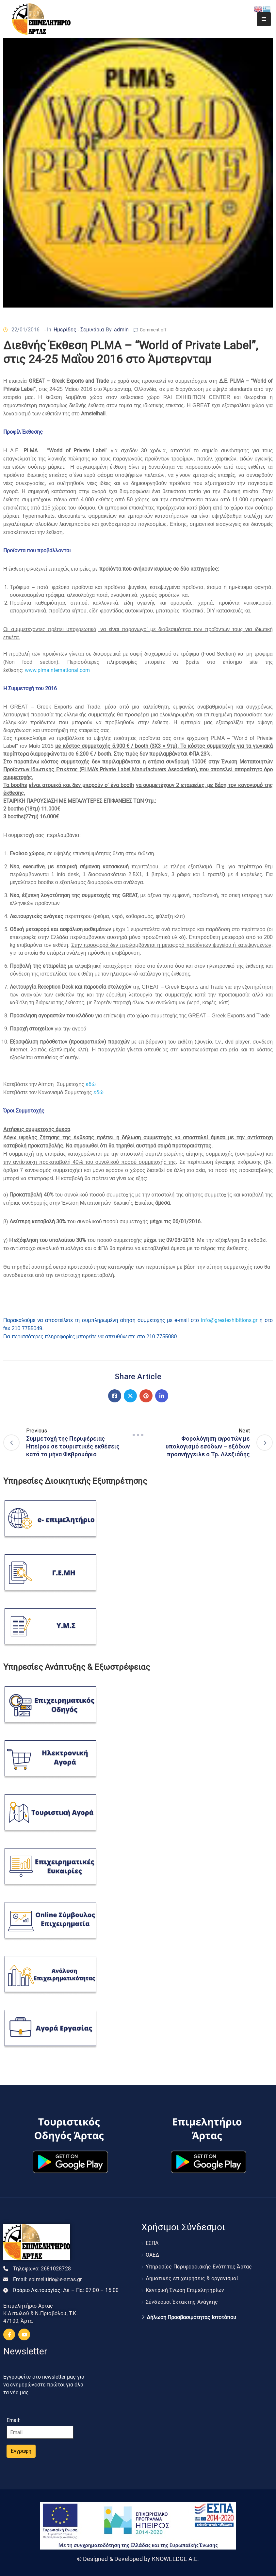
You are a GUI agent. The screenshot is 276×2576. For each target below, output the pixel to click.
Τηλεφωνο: (42, 2269)
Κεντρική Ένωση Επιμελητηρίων (185, 2290)
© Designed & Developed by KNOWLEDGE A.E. (138, 2558)
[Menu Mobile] (264, 19)
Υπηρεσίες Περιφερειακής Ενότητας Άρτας (199, 2267)
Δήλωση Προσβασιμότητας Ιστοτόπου (191, 2317)
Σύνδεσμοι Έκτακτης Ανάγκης (182, 2302)
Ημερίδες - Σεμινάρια (79, 329)
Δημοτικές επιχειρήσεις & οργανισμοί (192, 2278)
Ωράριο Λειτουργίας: (66, 2290)
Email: (47, 2279)
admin (121, 329)
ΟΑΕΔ (152, 2255)
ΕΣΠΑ (152, 2243)
